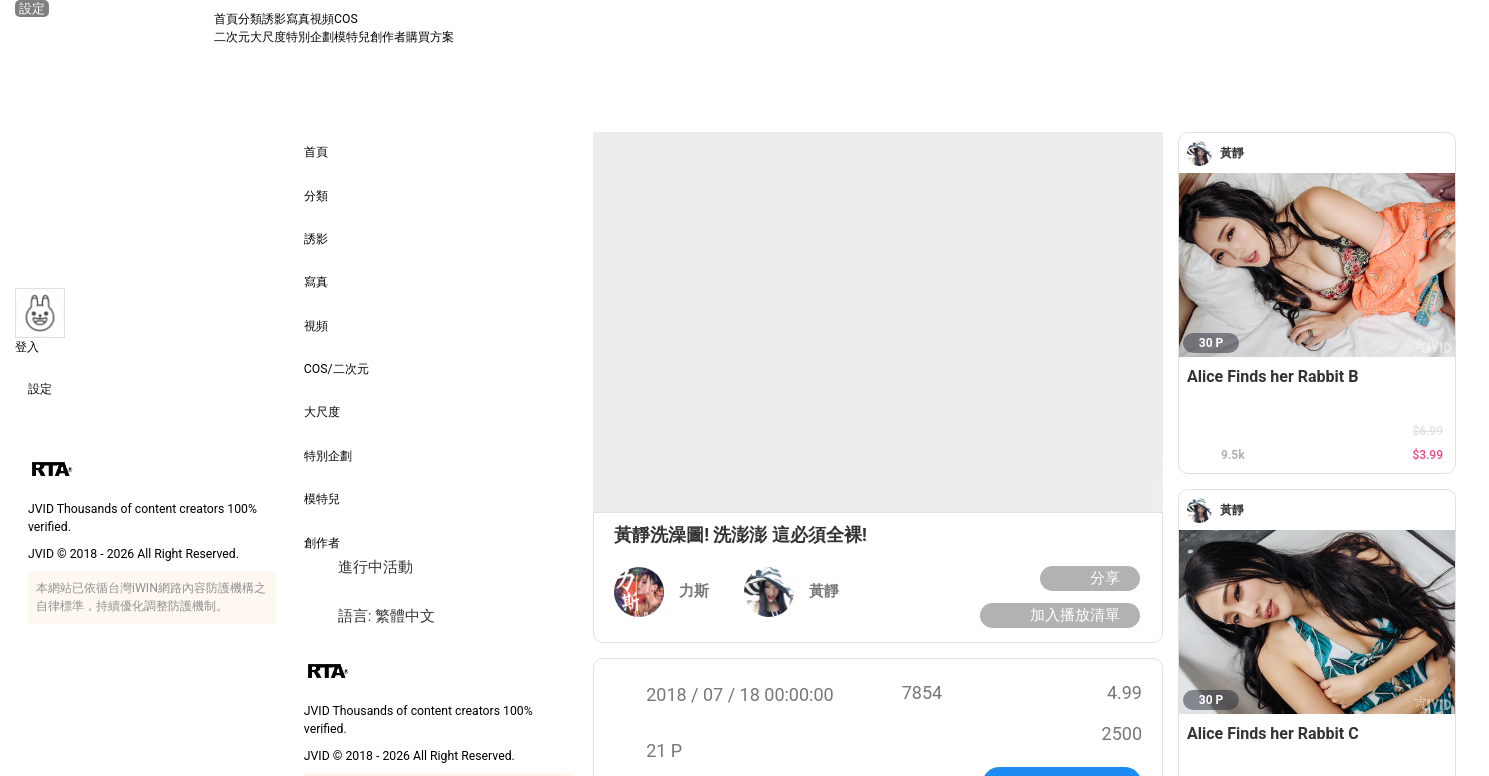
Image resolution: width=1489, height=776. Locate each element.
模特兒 (352, 37)
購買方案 (430, 37)
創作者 (388, 37)
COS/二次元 (336, 355)
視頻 (322, 19)
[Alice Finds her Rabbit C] (1317, 622)
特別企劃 (310, 37)
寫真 (298, 19)
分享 (1087, 578)
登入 (27, 347)
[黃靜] (1203, 153)
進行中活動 (358, 567)
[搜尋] (1456, 28)
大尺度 (268, 37)
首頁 (226, 19)
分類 (250, 19)
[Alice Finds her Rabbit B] (1317, 265)
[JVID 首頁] (114, 28)
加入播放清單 (1057, 615)
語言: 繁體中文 (369, 616)
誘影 (274, 19)
